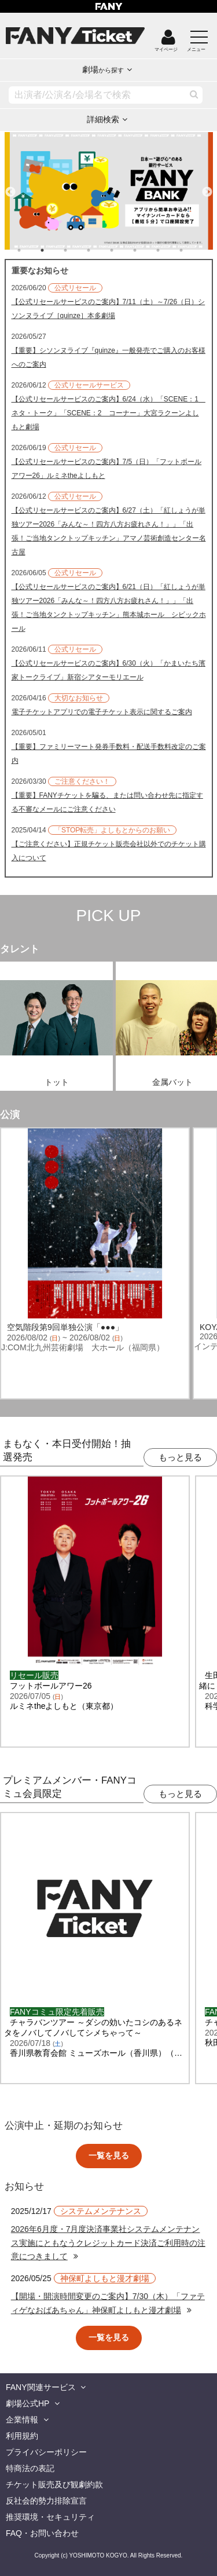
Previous (10, 187)
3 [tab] (77, 250)
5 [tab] (123, 250)
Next (207, 187)
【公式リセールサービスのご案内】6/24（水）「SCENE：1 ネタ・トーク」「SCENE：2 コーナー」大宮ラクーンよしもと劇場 (108, 413)
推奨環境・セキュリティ (50, 2517)
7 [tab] (169, 250)
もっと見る (180, 1457)
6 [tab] (146, 250)
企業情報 (22, 2419)
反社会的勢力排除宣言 (46, 2500)
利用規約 (22, 2435)
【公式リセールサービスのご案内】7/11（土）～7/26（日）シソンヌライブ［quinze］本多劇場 (108, 309)
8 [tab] (193, 250)
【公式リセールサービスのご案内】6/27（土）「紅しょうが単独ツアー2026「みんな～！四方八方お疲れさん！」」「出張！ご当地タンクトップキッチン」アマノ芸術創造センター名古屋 (109, 531)
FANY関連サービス (41, 2387)
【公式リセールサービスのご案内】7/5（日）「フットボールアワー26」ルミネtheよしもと (107, 469)
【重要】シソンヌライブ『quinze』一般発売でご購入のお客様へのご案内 (108, 357)
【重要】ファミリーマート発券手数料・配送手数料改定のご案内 (109, 754)
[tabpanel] (109, 191)
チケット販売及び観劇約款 (54, 2484)
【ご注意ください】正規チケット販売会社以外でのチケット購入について (109, 851)
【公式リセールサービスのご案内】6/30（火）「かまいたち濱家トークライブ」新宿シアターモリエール (108, 670)
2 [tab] (54, 250)
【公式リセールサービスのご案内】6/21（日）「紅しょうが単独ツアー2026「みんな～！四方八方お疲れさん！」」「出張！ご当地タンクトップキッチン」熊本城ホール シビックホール (109, 608)
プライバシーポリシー (46, 2452)
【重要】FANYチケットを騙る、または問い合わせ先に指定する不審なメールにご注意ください (107, 802)
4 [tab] (100, 250)
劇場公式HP (27, 2403)
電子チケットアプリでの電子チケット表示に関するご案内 (102, 712)
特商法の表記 (30, 2468)
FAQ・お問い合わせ (42, 2533)
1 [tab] (31, 250)
